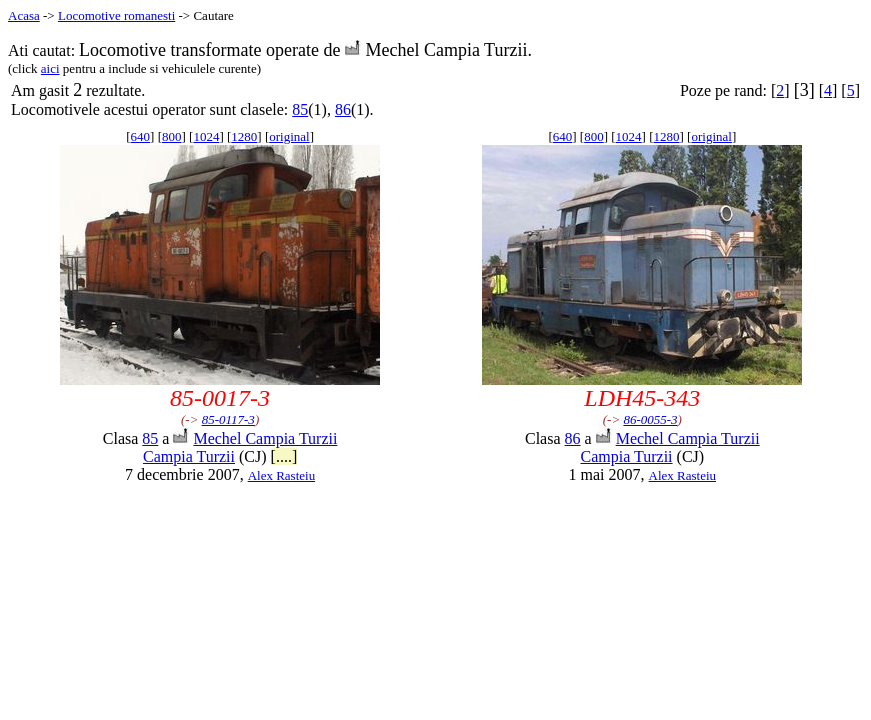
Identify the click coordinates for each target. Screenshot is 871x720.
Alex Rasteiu (282, 475)
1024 (206, 136)
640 (141, 136)
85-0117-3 (228, 419)
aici (50, 68)
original (289, 136)
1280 (244, 136)
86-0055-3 (650, 419)
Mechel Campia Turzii (265, 438)
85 (300, 109)
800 (172, 136)
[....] (284, 456)
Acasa (24, 15)
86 (343, 109)
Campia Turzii (189, 456)
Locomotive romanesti (116, 15)
